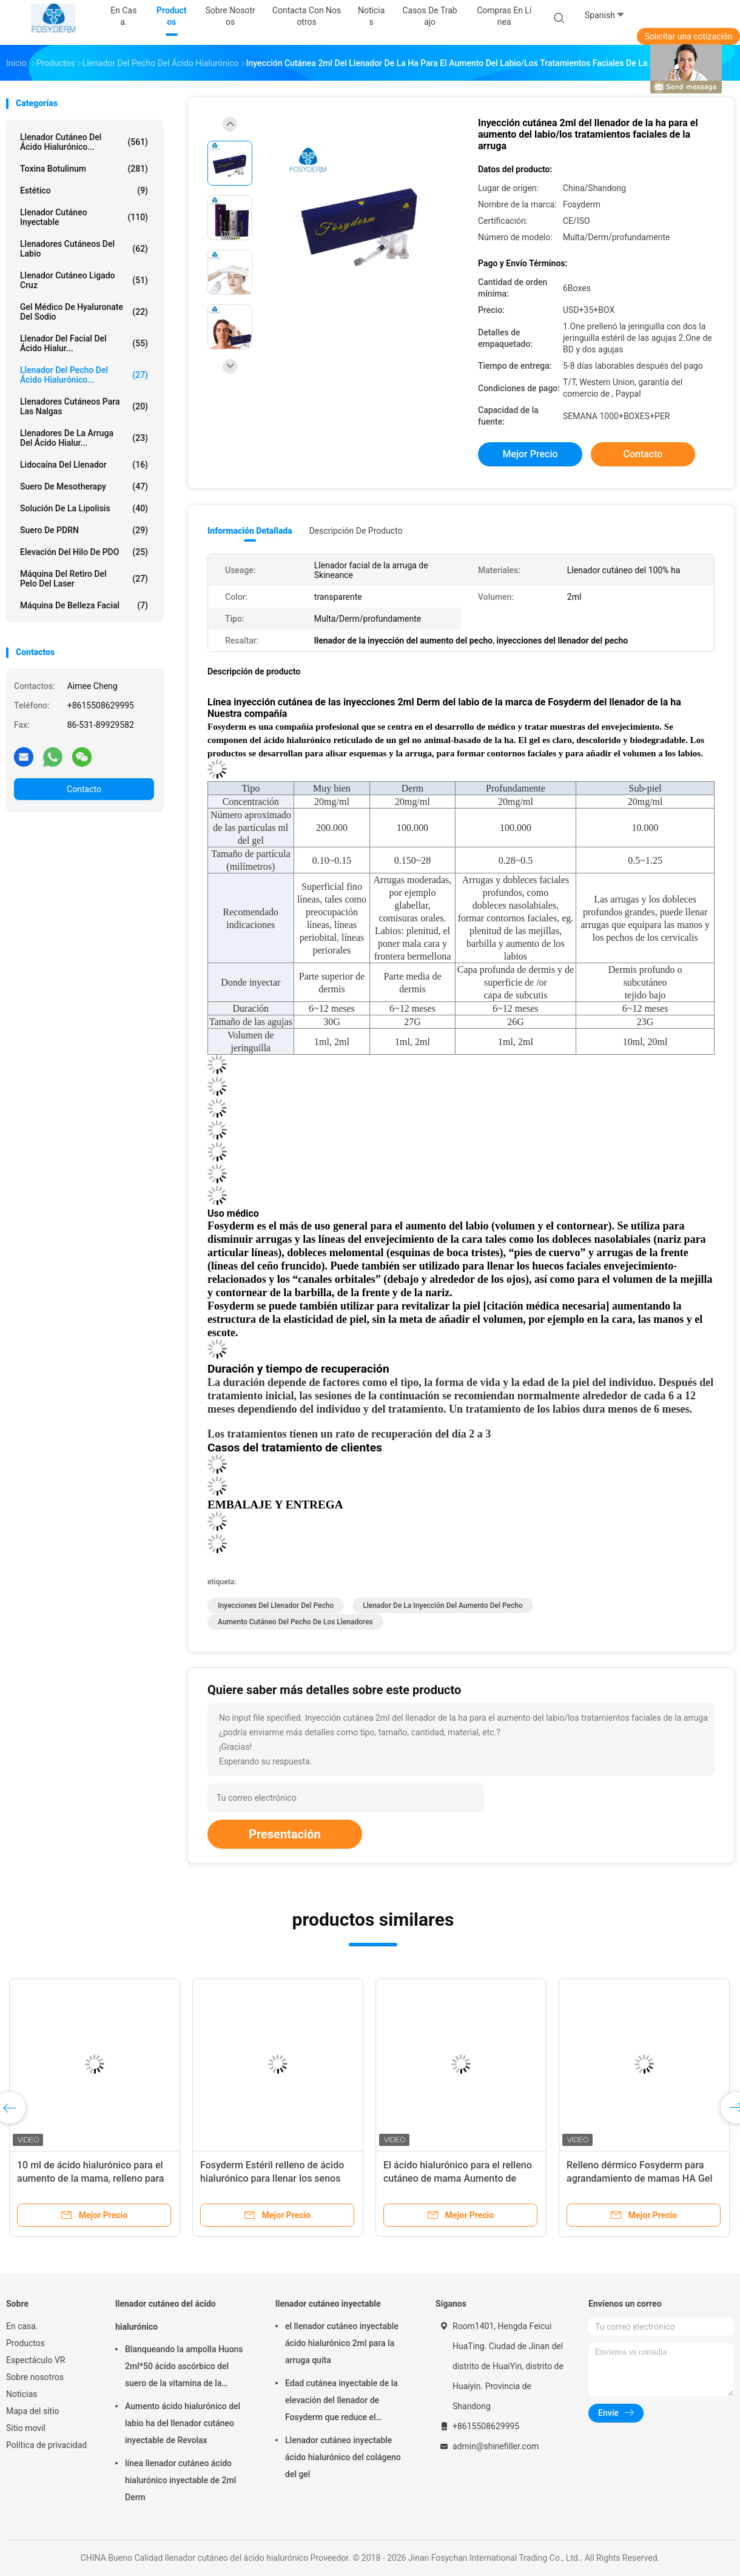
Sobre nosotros (35, 2377)
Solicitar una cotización (688, 36)
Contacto (84, 789)
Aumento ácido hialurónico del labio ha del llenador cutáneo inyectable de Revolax (182, 2423)
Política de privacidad (46, 2445)
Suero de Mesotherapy (84, 486)
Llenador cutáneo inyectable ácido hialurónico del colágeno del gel (343, 2457)
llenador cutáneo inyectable (84, 217)
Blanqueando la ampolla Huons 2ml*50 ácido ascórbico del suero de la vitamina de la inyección (184, 2368)
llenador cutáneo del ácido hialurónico (165, 2315)
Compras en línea (504, 16)
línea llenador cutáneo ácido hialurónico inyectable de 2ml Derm (180, 2480)
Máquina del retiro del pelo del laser (84, 578)
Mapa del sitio (32, 2411)
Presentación (285, 1834)
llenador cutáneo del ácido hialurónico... (84, 142)
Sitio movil (25, 2428)
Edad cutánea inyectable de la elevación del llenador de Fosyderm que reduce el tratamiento (341, 2402)
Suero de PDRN (84, 530)
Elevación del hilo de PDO (84, 552)
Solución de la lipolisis (84, 508)
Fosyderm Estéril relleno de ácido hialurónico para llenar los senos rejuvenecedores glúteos (272, 2178)
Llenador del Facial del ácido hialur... (84, 343)
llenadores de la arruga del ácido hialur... (84, 438)
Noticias (22, 2394)
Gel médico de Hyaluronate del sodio (84, 311)
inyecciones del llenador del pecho (276, 1605)
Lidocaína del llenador (84, 465)
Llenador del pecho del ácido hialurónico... (84, 375)
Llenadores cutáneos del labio (84, 248)
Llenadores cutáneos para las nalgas (84, 406)
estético (84, 190)
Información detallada (249, 531)
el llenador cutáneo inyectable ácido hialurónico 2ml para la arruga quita (342, 2343)
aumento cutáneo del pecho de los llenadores (295, 1622)
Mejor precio (529, 454)
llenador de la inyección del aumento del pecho (443, 1605)
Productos (25, 2343)
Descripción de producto (356, 531)
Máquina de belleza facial (84, 605)
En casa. (22, 2326)
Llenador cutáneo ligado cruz (84, 280)
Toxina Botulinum (84, 169)
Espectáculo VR (35, 2360)
